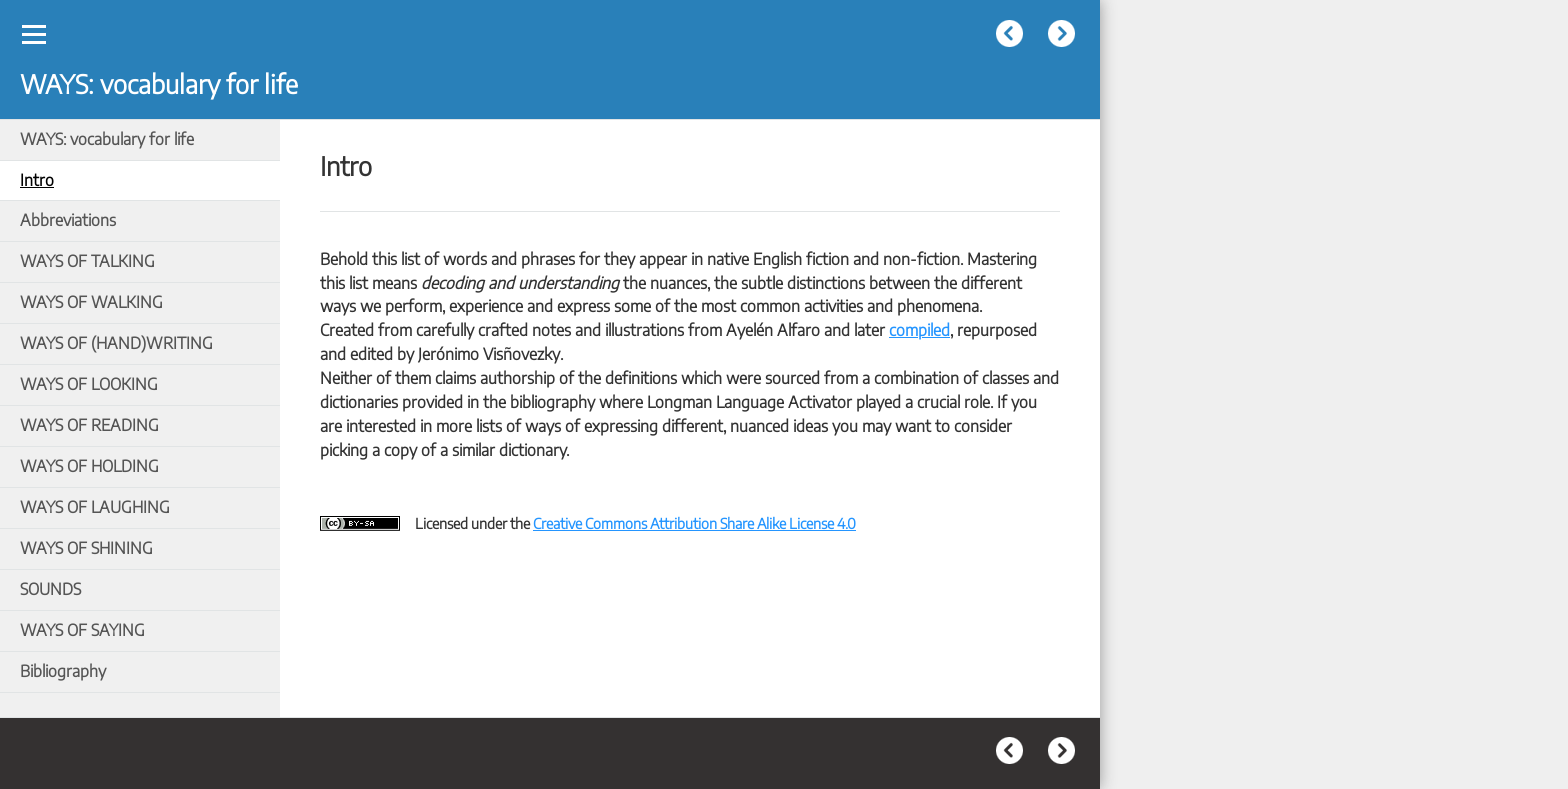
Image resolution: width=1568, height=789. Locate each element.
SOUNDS (50, 589)
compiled (919, 330)
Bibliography (63, 671)
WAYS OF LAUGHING (95, 507)
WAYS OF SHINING (86, 548)
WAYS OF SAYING (82, 630)
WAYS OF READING (89, 425)
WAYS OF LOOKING (89, 384)
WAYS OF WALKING (91, 302)
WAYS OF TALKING (87, 261)
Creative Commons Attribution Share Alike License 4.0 (694, 523)
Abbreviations (68, 220)
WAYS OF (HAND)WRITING (116, 343)
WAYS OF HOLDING (89, 466)
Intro (37, 180)
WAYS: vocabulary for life (107, 139)
